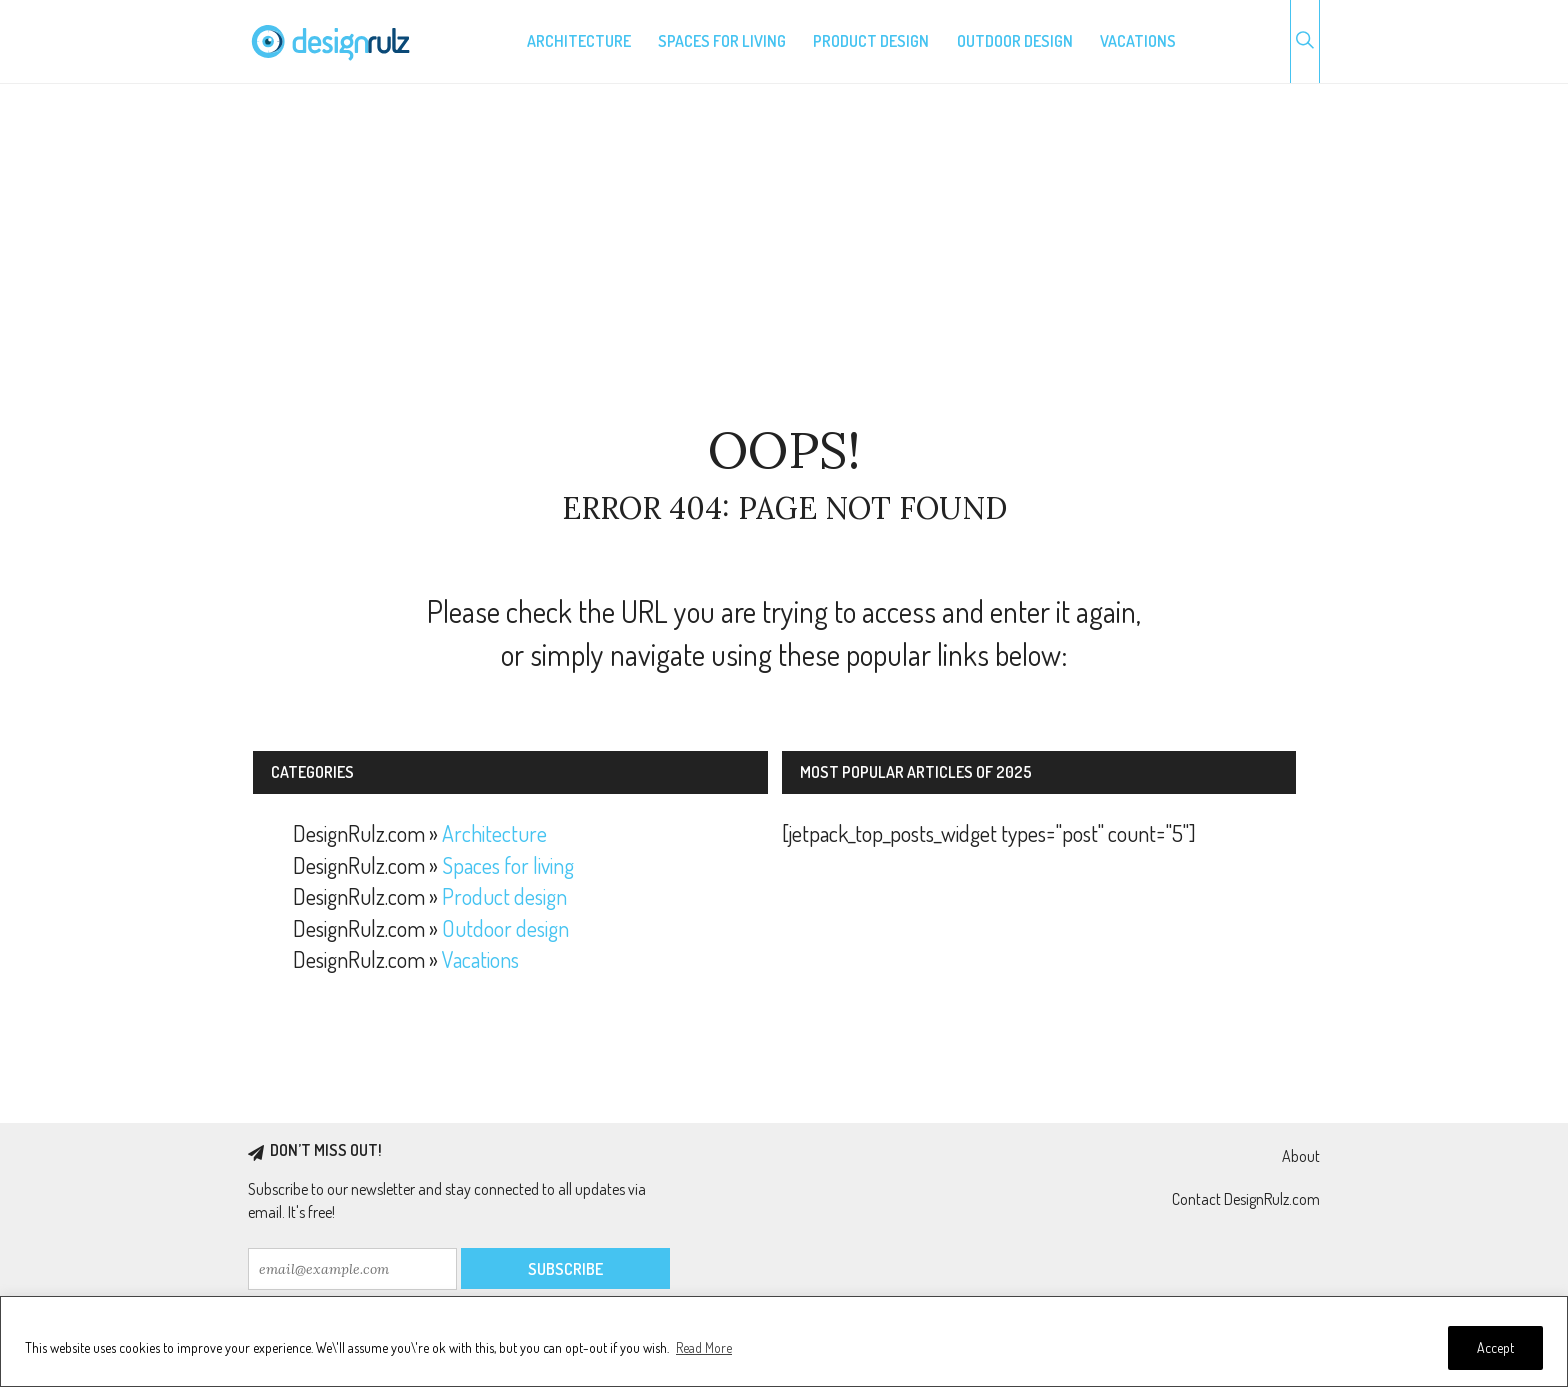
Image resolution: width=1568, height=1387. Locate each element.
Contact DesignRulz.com (1246, 1199)
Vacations (1138, 41)
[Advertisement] (784, 254)
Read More (704, 1347)
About (1301, 1156)
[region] (784, 1341)
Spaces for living (722, 41)
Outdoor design (1015, 41)
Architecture (579, 41)
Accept (1495, 1347)
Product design (871, 41)
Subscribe (565, 1269)
